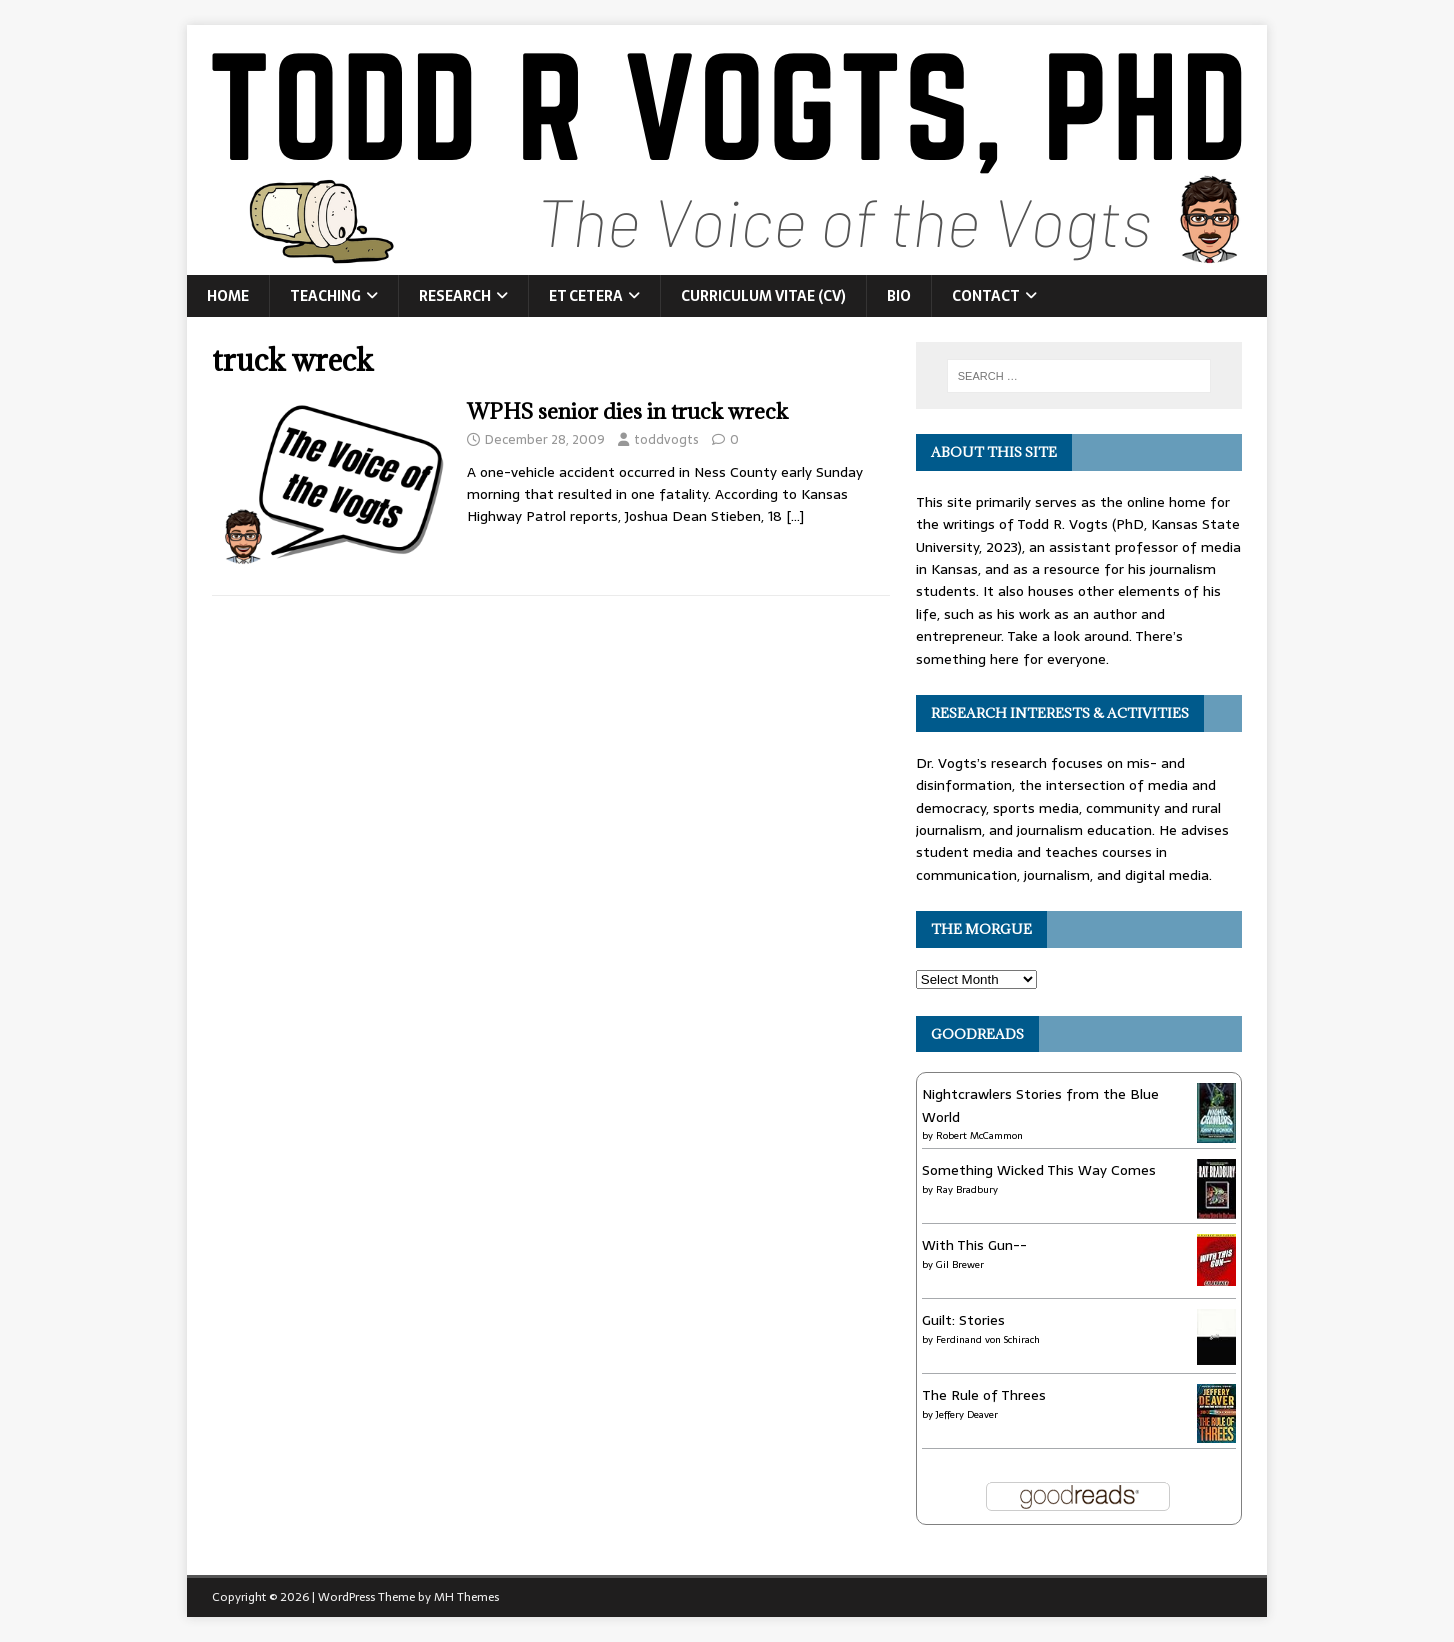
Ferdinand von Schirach (988, 1339)
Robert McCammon (979, 1135)
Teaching (325, 296)
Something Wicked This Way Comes (1039, 1170)
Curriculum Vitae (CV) (763, 296)
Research (455, 296)
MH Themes (466, 1597)
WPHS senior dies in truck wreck (627, 411)
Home (228, 296)
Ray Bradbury (967, 1189)
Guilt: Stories (963, 1320)
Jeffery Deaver (967, 1414)
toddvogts (666, 439)
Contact (986, 296)
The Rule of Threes (984, 1395)
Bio (899, 296)
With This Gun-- (974, 1245)
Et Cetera (586, 296)
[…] (795, 516)
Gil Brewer (960, 1264)
